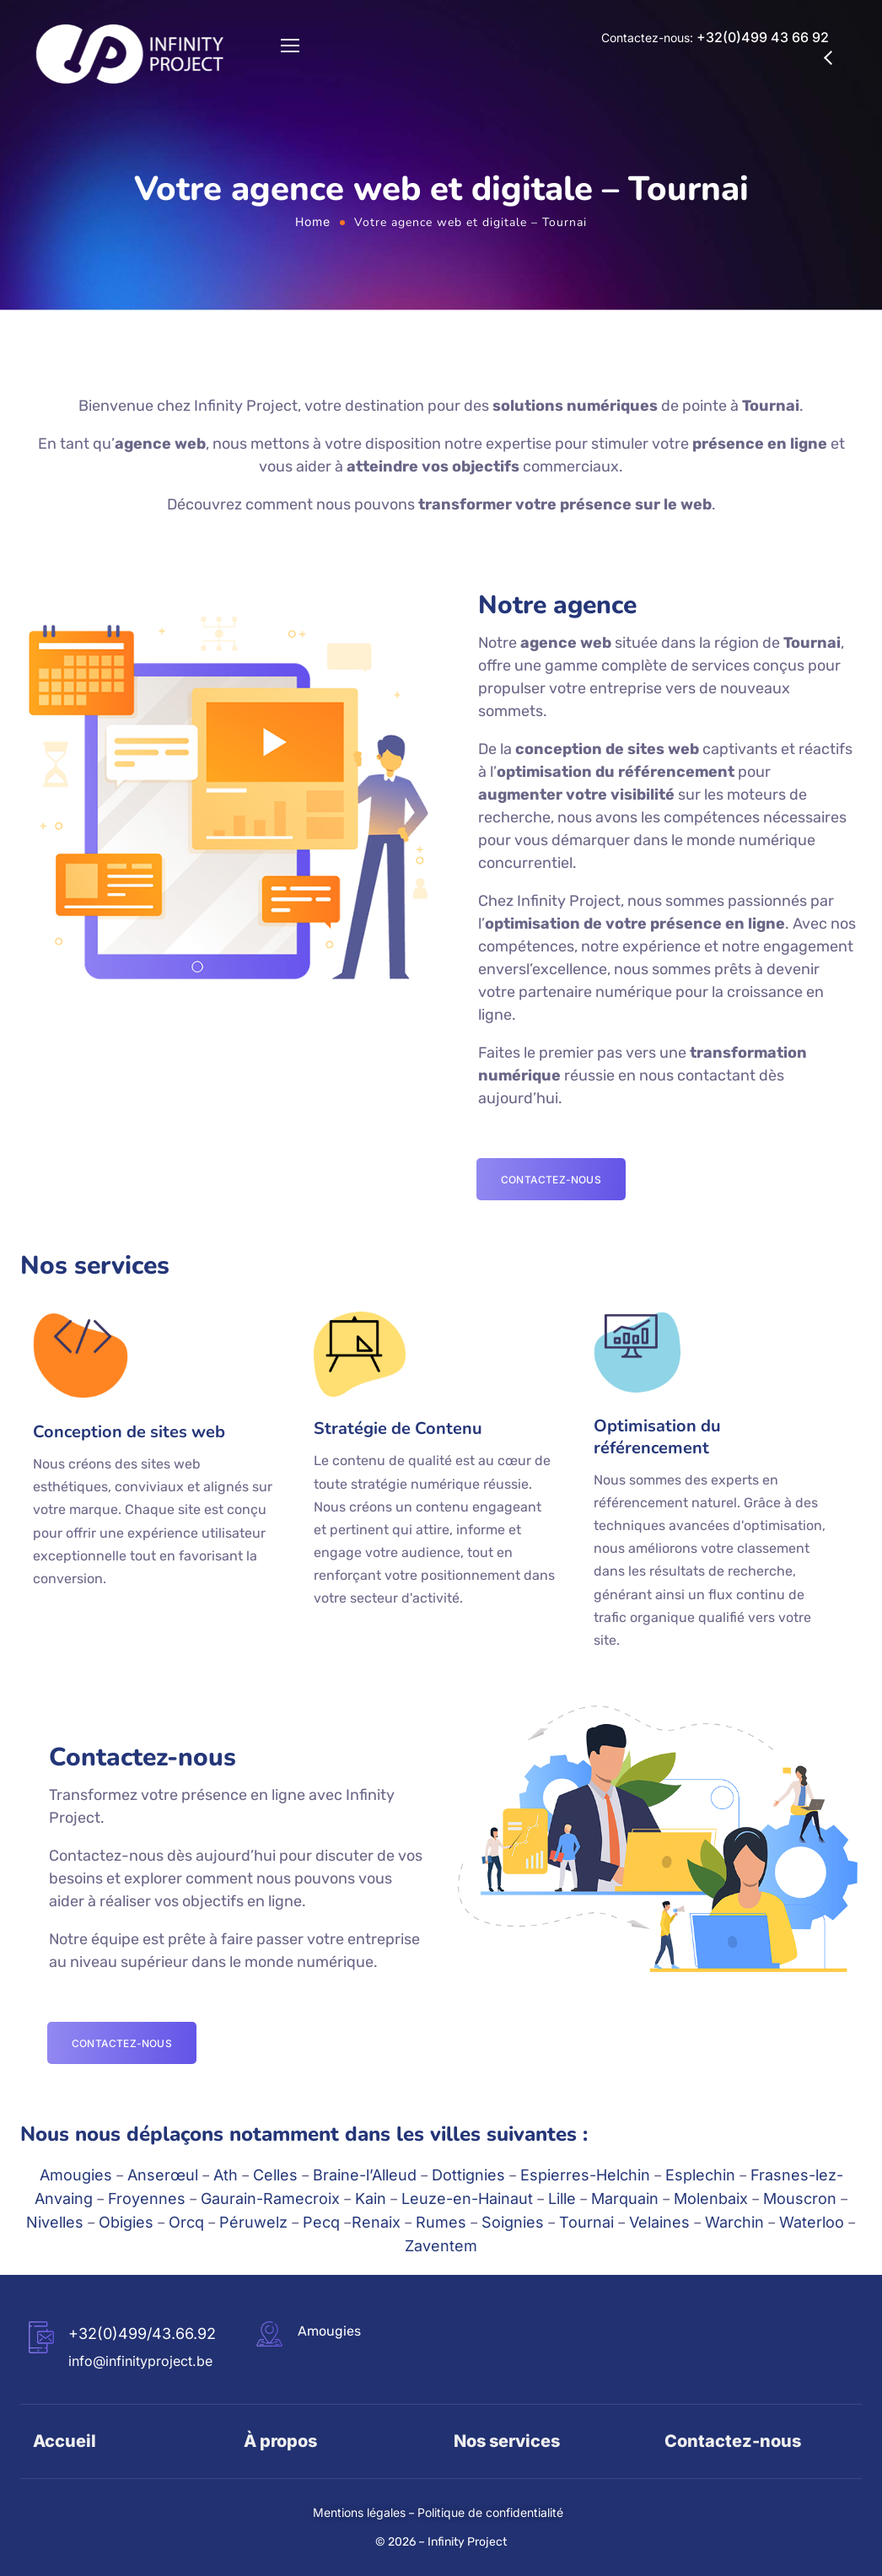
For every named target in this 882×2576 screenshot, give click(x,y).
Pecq (321, 2222)
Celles (275, 2175)
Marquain (625, 2198)
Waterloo (811, 2222)
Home (313, 221)
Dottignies (468, 2175)
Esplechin (700, 2175)
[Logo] (129, 54)
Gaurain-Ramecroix (270, 2198)
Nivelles (54, 2222)
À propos (280, 2441)
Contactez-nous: (715, 37)
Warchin (734, 2222)
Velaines (659, 2222)
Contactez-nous (732, 2441)
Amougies (76, 2175)
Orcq (186, 2222)
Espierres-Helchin (585, 2175)
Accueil (64, 2441)
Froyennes (147, 2198)
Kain (370, 2198)
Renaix (376, 2222)
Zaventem (441, 2246)
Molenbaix (711, 2198)
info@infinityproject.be (140, 2360)
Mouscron (799, 2198)
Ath (225, 2175)
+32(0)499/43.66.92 (142, 2333)
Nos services (507, 2441)
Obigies (126, 2222)
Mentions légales (359, 2512)
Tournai (586, 2222)
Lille (562, 2198)
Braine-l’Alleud (365, 2175)
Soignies (512, 2222)
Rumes (441, 2222)
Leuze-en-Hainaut (467, 2198)
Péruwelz (253, 2222)
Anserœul (162, 2175)
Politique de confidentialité (490, 2512)
